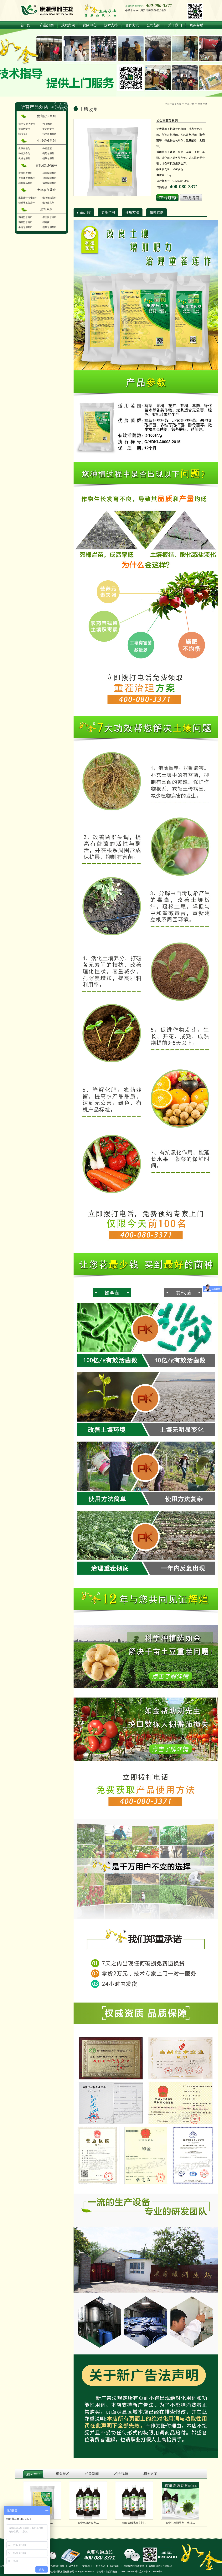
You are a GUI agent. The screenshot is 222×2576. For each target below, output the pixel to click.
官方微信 (161, 10)
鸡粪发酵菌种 (49, 178)
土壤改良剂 (48, 202)
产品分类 (47, 25)
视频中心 (89, 25)
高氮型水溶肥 (25, 222)
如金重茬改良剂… (42, 2500)
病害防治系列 (46, 116)
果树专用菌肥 (25, 227)
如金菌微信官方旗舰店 (160, 2565)
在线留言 (140, 10)
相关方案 (150, 2474)
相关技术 (63, 2474)
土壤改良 (202, 104)
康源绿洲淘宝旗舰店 (133, 2565)
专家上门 (87, 2565)
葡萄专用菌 (48, 153)
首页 (179, 104)
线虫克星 (23, 134)
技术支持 (111, 25)
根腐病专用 (24, 129)
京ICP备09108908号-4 (151, 2571)
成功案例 (68, 25)
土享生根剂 (24, 148)
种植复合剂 (24, 153)
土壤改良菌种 (46, 190)
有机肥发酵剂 (25, 173)
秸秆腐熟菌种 (25, 183)
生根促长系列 (46, 140)
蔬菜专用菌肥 (49, 227)
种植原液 (47, 148)
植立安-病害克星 (26, 124)
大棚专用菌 (24, 158)
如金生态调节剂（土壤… (180, 2500)
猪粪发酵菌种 (49, 173)
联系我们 (151, 10)
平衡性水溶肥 (49, 217)
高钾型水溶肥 (25, 217)
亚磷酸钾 (47, 124)
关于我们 (175, 25)
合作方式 (132, 25)
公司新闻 (154, 25)
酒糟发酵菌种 (49, 183)
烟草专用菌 (48, 158)
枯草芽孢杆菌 (49, 134)
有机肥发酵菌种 (46, 165)
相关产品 (33, 2475)
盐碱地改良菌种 (26, 202)
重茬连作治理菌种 (27, 197)
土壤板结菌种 (49, 197)
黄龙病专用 (48, 129)
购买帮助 (197, 25)
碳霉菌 (46, 222)
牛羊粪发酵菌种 (26, 178)
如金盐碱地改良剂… (134, 2500)
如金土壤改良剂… (88, 2500)
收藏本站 (130, 10)
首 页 (25, 25)
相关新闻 (92, 2474)
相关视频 (121, 2474)
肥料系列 (46, 209)
